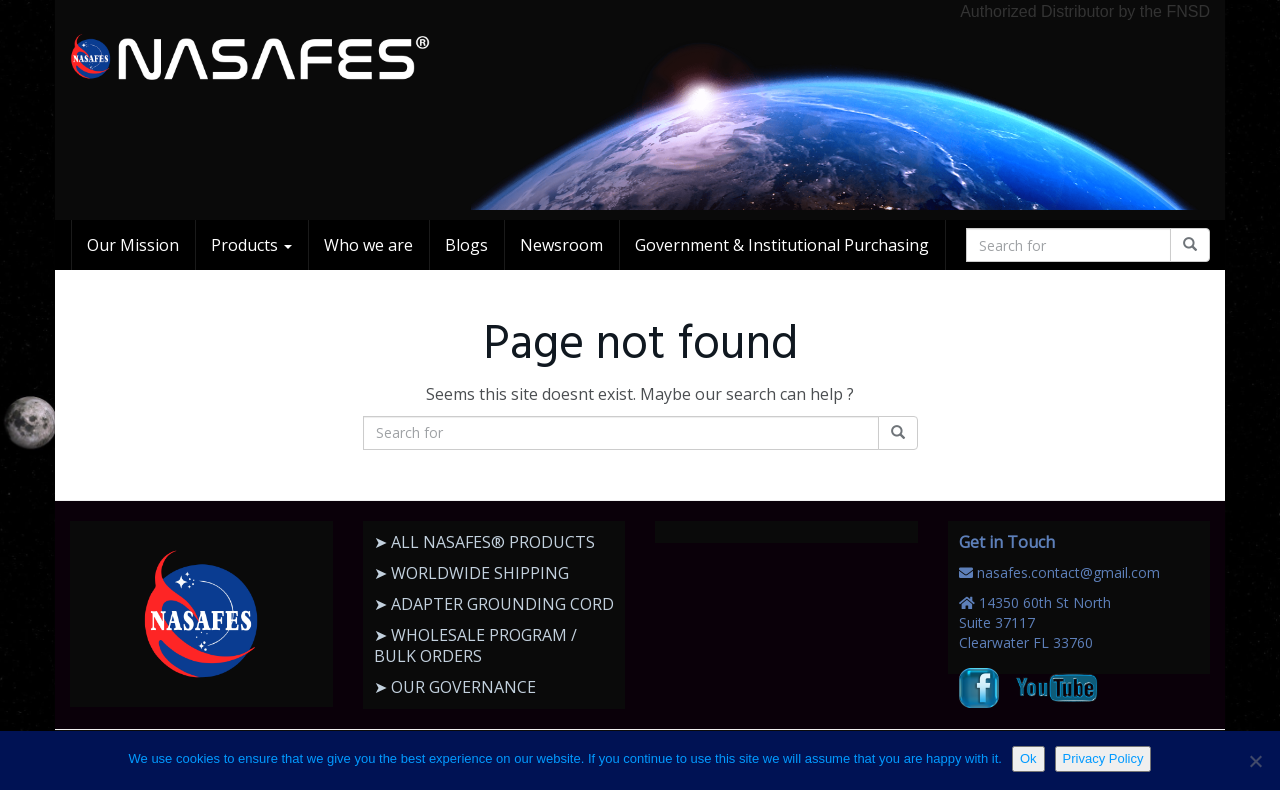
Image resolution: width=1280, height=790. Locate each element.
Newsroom (561, 245)
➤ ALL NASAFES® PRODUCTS (484, 542)
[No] (1255, 761)
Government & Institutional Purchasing (782, 245)
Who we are (368, 245)
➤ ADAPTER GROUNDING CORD (494, 604)
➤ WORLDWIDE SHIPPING (471, 573)
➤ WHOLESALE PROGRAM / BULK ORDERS (475, 645)
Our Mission (133, 245)
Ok (1028, 758)
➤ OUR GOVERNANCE (455, 687)
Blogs (466, 245)
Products (251, 245)
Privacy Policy (1103, 758)
